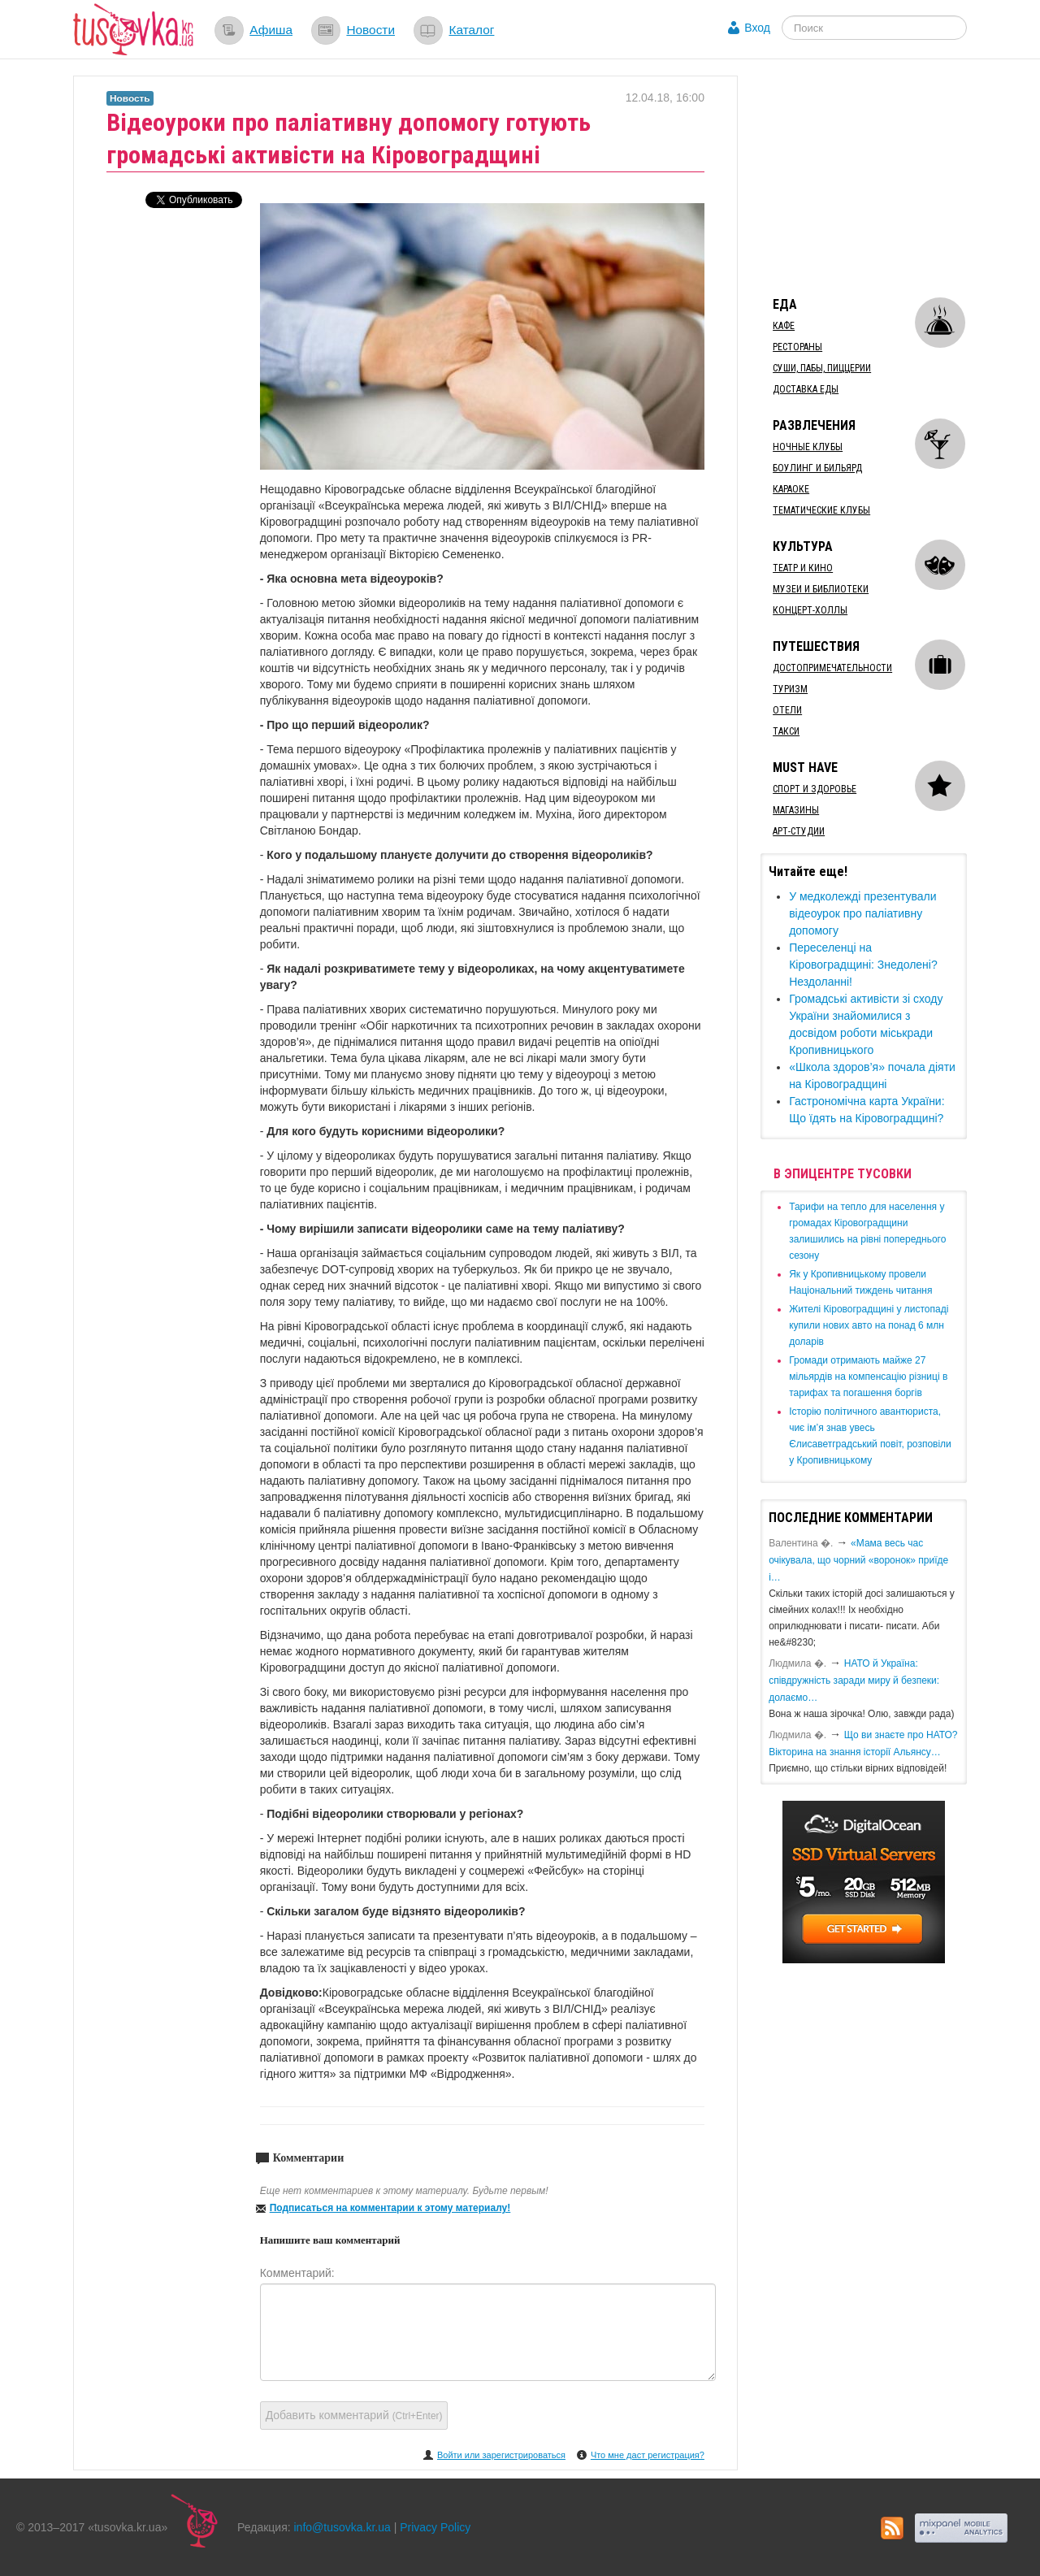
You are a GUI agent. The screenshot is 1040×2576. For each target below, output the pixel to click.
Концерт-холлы (810, 610)
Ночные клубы (808, 447)
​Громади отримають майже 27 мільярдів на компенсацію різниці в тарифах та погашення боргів (868, 1377)
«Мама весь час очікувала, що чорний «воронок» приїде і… (858, 1560)
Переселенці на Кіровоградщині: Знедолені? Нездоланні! (863, 964)
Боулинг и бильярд (817, 468)
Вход (757, 27)
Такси (786, 731)
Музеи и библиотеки (821, 589)
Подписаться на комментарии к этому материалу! (390, 2208)
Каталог (471, 30)
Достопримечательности (832, 668)
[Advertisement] (882, 177)
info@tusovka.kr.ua (342, 2527)
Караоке (791, 489)
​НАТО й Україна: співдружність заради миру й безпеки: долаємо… (854, 1680)
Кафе (784, 326)
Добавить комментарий (354, 2415)
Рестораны (797, 347)
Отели (787, 710)
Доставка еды (805, 389)
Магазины (796, 810)
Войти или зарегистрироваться (501, 2455)
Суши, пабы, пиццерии (822, 368)
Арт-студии (799, 831)
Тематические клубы (821, 510)
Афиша (270, 30)
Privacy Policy (435, 2527)
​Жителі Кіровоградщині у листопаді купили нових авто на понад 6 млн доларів (868, 1325)
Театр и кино (803, 568)
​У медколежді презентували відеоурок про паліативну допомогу (862, 913)
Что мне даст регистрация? (647, 2455)
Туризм (790, 689)
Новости (370, 30)
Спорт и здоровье (814, 789)
